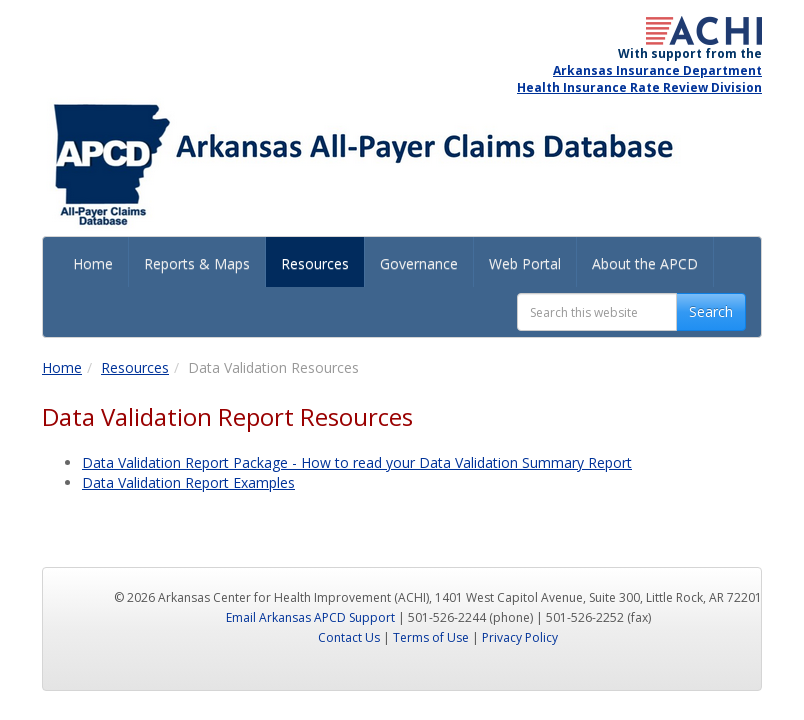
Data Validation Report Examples (188, 482)
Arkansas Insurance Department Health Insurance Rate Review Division (639, 79)
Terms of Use (431, 637)
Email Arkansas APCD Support (310, 617)
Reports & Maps (197, 263)
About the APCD (645, 263)
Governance (419, 263)
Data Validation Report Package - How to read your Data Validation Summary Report (357, 462)
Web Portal (525, 263)
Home (93, 263)
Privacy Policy (520, 637)
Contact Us (349, 637)
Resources (315, 263)
